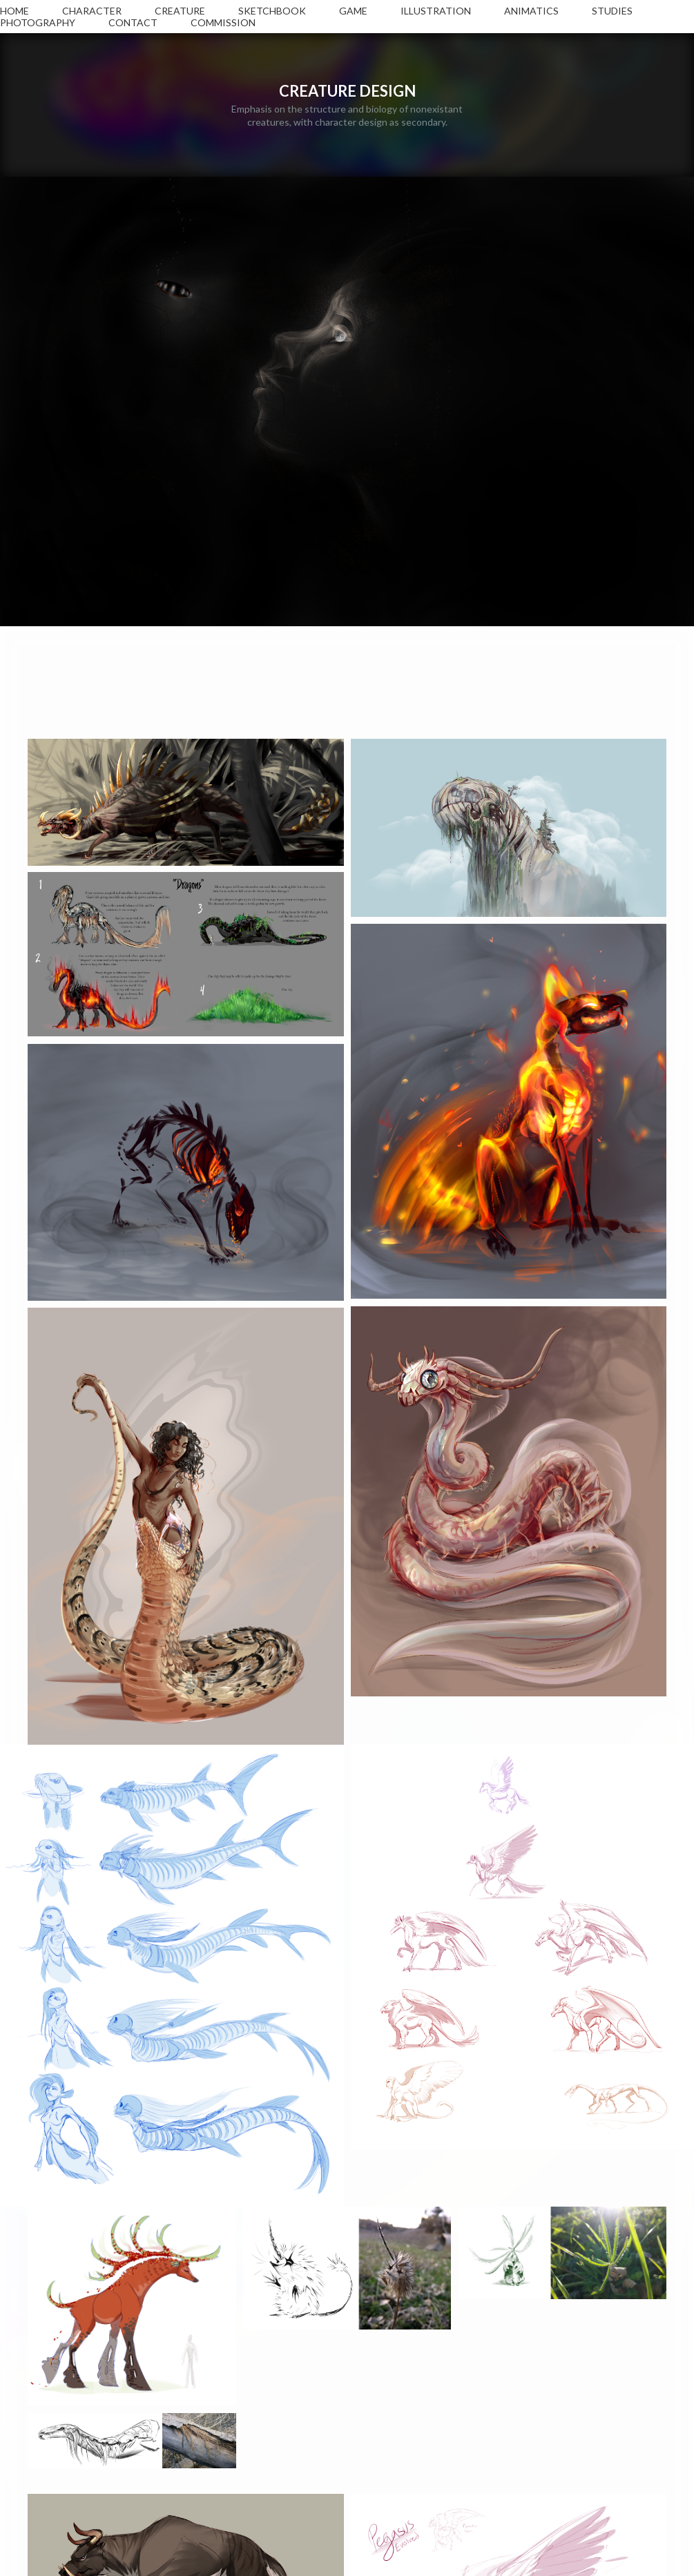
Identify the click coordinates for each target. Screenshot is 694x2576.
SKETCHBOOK (272, 11)
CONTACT (132, 22)
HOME (14, 11)
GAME (353, 11)
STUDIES (612, 11)
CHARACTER (92, 11)
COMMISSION (223, 22)
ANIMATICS (531, 11)
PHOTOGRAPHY (37, 22)
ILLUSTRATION (436, 11)
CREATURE (180, 11)
